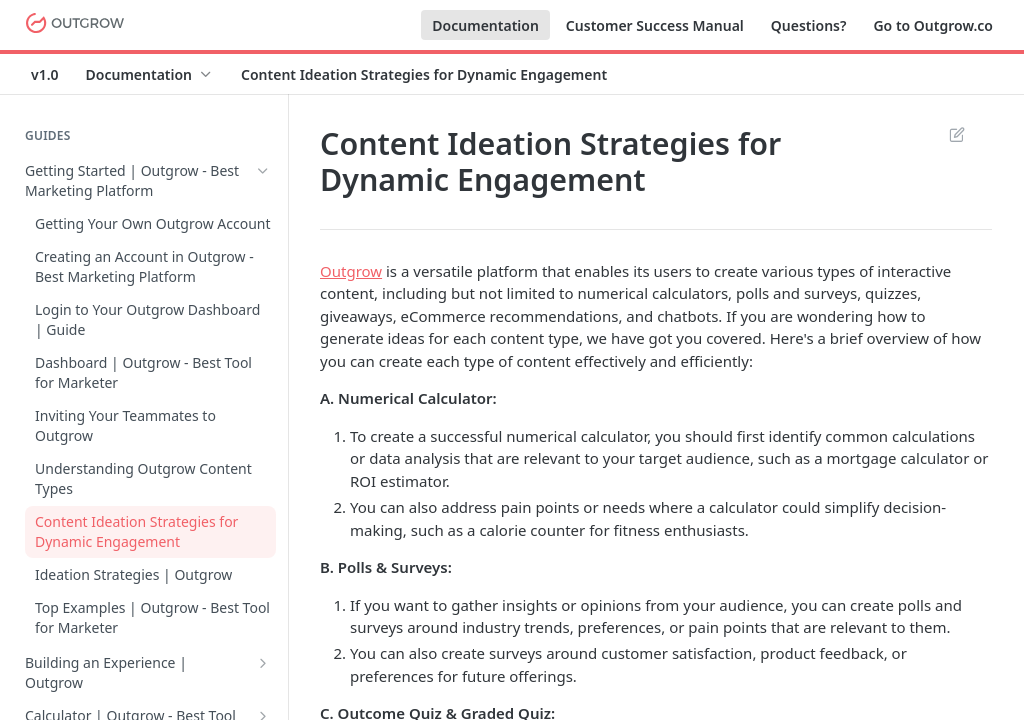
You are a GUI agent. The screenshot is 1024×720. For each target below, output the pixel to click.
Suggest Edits (956, 134)
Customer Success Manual (655, 25)
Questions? (809, 25)
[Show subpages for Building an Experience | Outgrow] (263, 663)
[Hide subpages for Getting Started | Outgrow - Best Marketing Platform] (263, 171)
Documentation (485, 25)
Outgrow (351, 271)
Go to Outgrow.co (933, 25)
